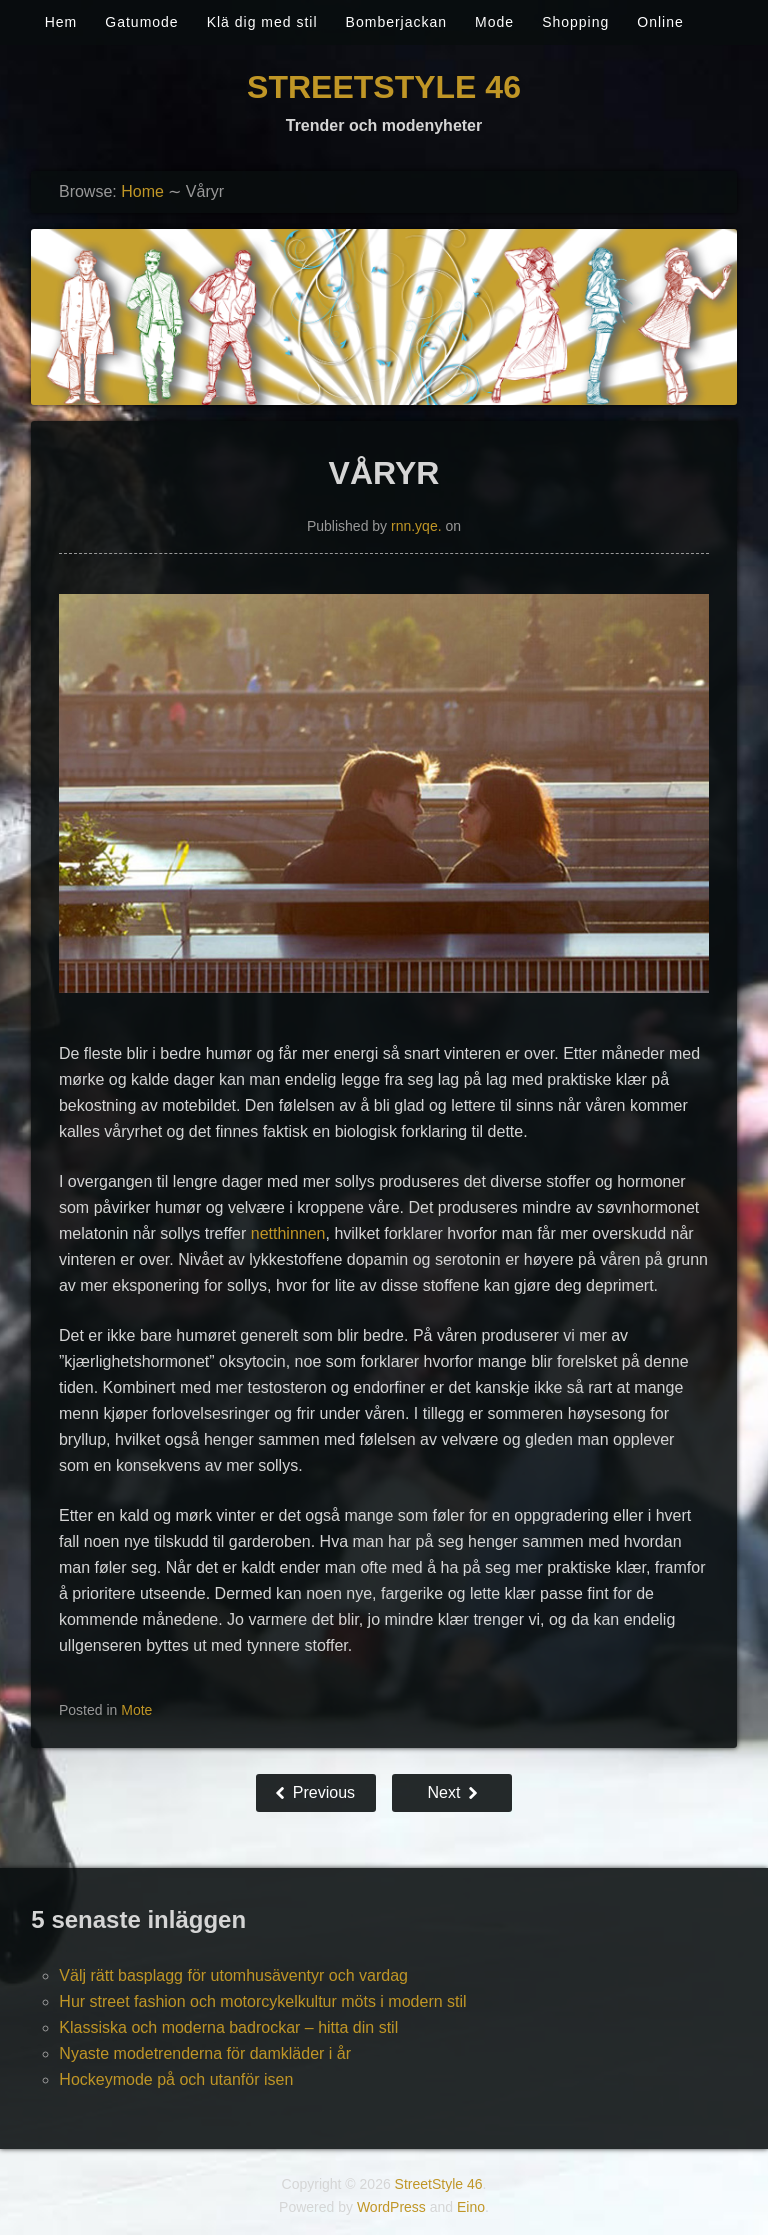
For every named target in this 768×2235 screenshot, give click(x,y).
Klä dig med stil (262, 22)
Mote (136, 1710)
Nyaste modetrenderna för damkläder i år (205, 2053)
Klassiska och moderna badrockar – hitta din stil (228, 2027)
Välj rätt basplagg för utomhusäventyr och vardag (233, 1975)
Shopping (575, 22)
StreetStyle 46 (384, 87)
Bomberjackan (397, 22)
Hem (61, 22)
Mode (494, 22)
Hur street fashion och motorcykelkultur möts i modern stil (262, 2001)
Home (142, 191)
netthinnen (288, 1233)
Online (660, 22)
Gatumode (141, 22)
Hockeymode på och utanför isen (176, 2079)
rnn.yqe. (416, 526)
